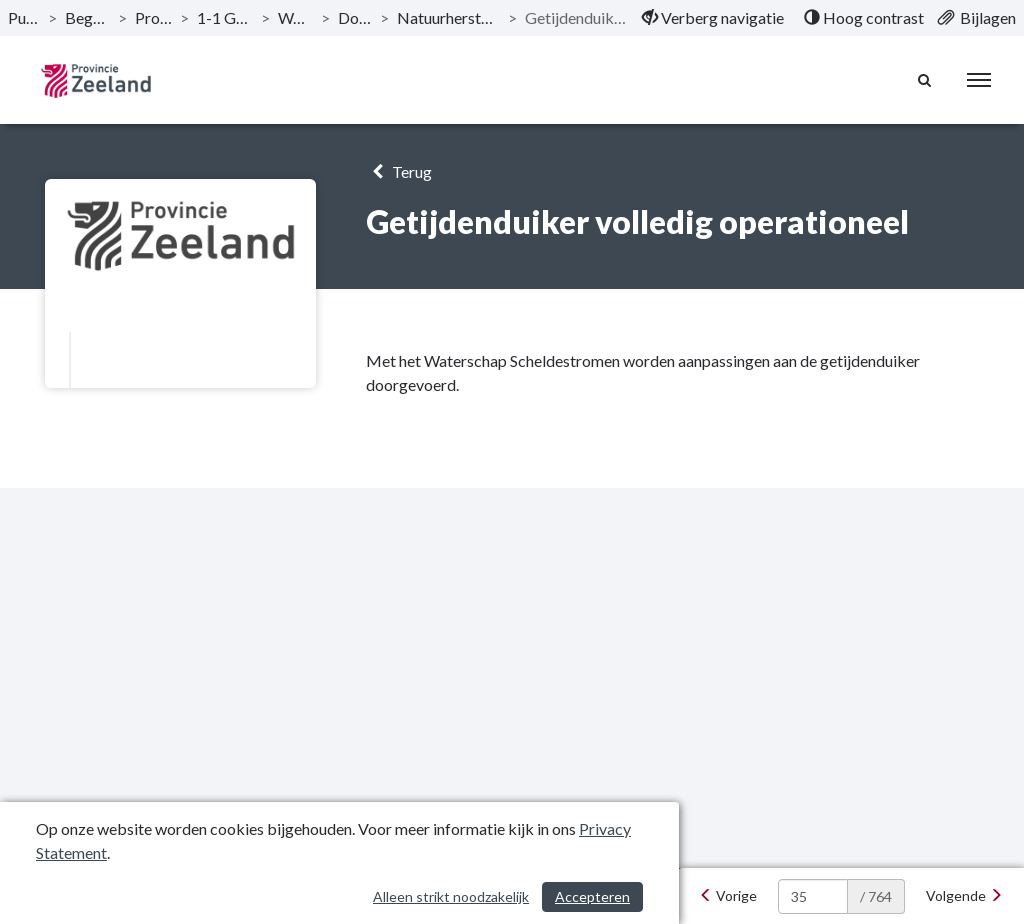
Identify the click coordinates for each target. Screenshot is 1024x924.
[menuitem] (713, 18)
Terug (398, 171)
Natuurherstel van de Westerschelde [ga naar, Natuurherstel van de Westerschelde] (448, 17)
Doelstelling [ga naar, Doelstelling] (355, 17)
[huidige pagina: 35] (813, 896)
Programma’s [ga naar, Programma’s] (153, 17)
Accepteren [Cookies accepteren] (592, 896)
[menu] (979, 80)
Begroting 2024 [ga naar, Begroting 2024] (87, 17)
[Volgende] (964, 896)
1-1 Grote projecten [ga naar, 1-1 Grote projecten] (225, 17)
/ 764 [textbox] (876, 896)
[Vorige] (728, 896)
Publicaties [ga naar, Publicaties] (24, 17)
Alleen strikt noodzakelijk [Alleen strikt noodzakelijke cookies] (451, 896)
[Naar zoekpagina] (925, 80)
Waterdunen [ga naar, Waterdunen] (295, 17)
